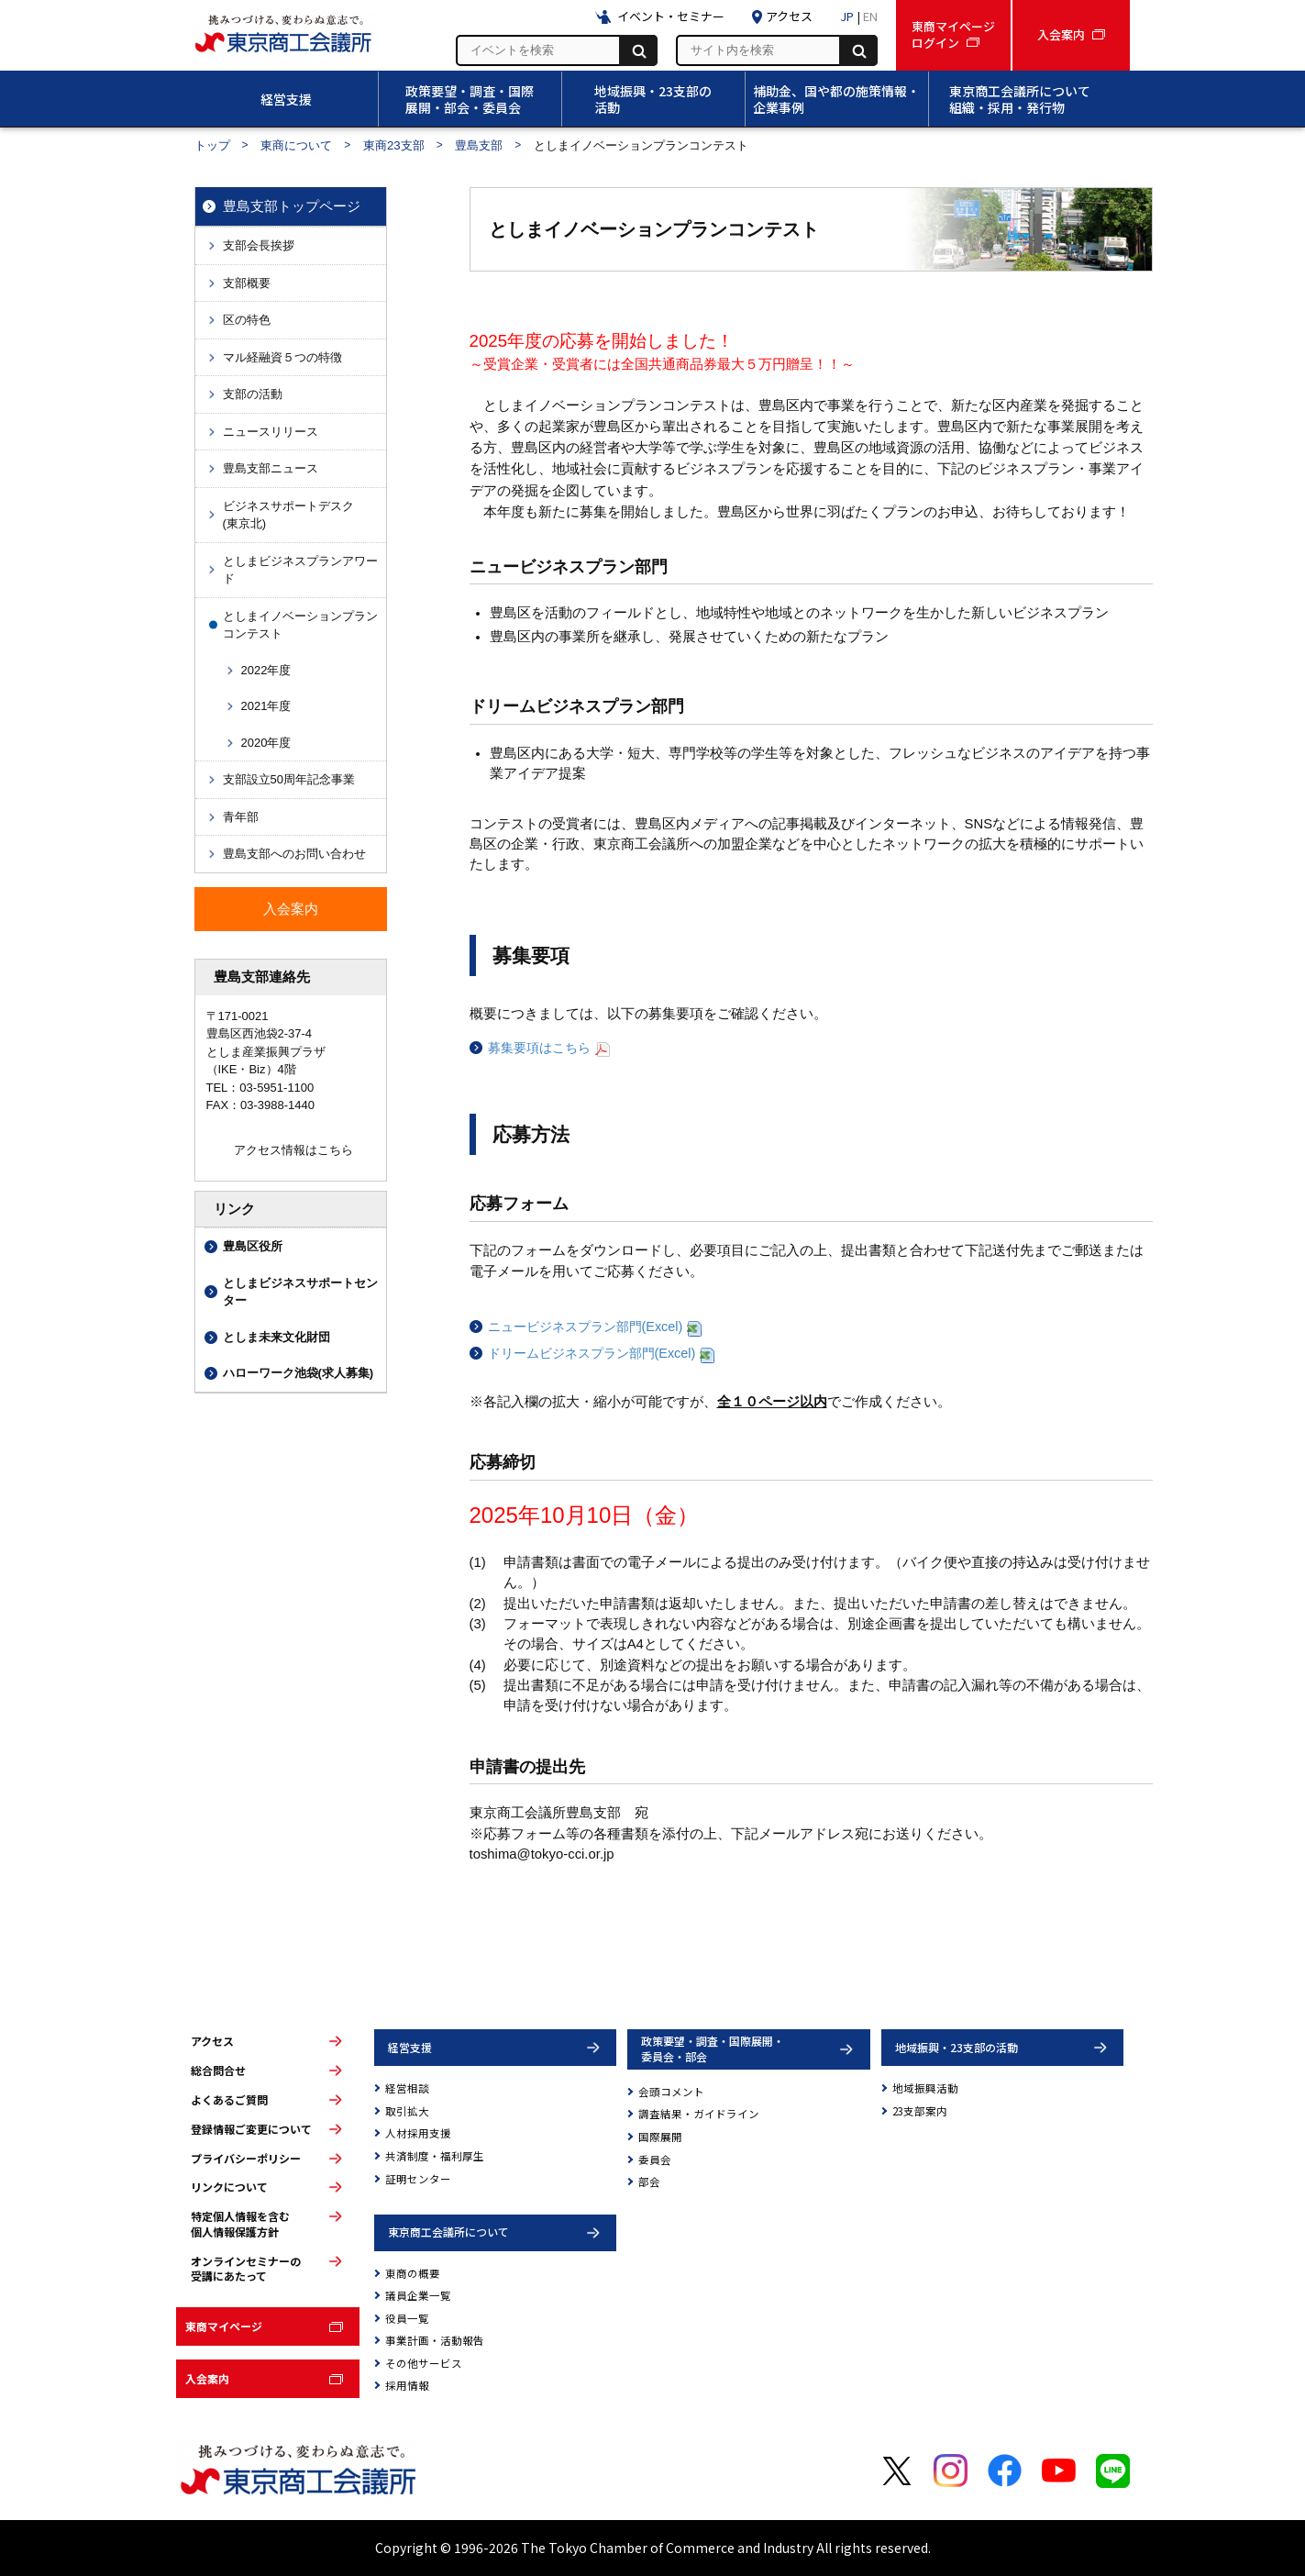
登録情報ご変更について (251, 2129)
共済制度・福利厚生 (434, 2156)
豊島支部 (479, 145)
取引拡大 (407, 2111)
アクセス (212, 2041)
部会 (649, 2181)
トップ (212, 145)
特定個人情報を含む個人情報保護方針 (240, 2224)
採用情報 (407, 2385)
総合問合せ (218, 2070)
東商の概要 (412, 2273)
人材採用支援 (418, 2133)
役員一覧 (407, 2318)
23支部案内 (919, 2111)
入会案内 (207, 2378)
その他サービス (423, 2363)
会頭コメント (671, 2091)
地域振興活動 (925, 2088)
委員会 (654, 2159)
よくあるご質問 (229, 2100)
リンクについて (229, 2187)
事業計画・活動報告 (434, 2340)
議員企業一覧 (418, 2295)
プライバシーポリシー (246, 2158)
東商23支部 (394, 145)
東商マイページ (223, 2326)
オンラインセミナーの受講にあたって (246, 2269)
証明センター (418, 2178)
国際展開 (660, 2136)
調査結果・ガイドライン (698, 2113)
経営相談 (407, 2088)
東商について (296, 145)
